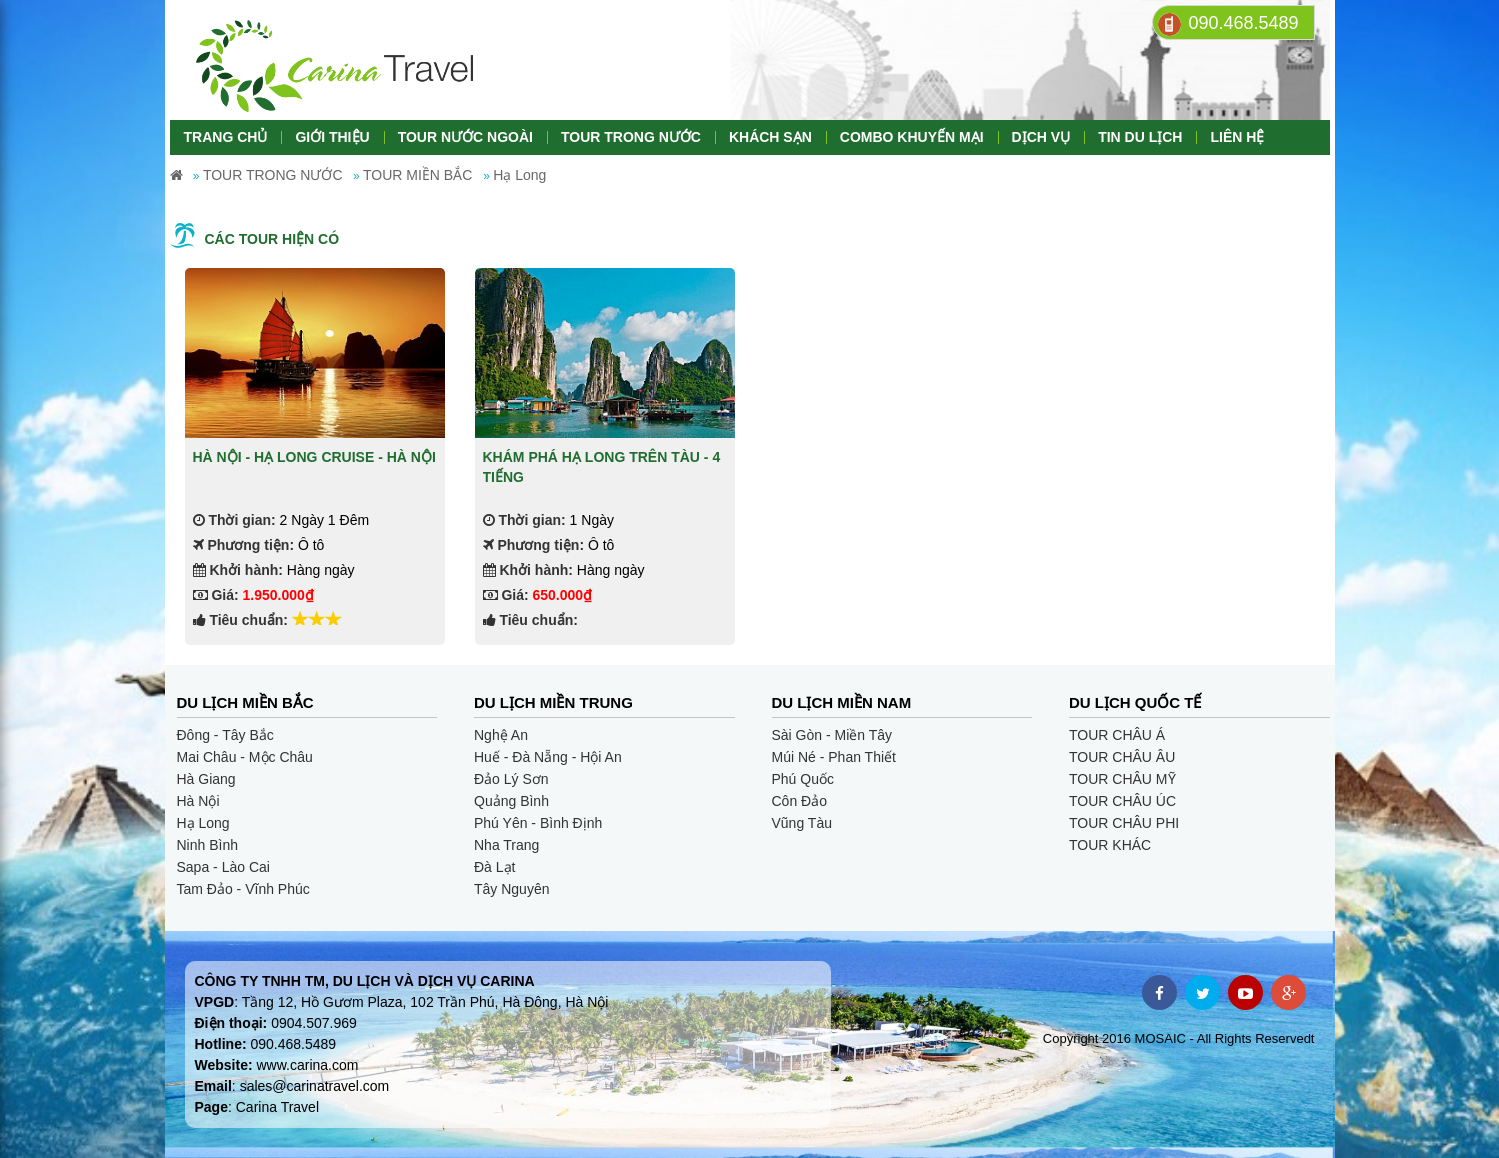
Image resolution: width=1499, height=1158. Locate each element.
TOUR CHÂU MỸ (1122, 779)
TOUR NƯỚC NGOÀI (465, 137)
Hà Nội (198, 801)
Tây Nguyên (511, 889)
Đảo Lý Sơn (511, 779)
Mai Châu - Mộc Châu (245, 757)
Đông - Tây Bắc (225, 735)
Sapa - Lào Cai (223, 867)
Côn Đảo (799, 801)
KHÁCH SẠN (770, 137)
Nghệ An (501, 735)
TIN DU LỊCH (1140, 137)
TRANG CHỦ (226, 137)
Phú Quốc (803, 779)
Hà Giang (206, 779)
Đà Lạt (494, 867)
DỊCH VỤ (1041, 137)
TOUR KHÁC (1110, 845)
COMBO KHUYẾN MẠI (912, 137)
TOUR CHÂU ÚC (1122, 801)
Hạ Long (203, 823)
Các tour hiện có (272, 239)
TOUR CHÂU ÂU (1122, 757)
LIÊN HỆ (1237, 137)
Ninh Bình (207, 845)
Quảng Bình (511, 801)
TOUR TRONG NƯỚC (631, 137)
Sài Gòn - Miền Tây (832, 735)
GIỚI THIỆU (332, 137)
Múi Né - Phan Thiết (834, 757)
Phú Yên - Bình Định (538, 823)
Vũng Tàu (802, 823)
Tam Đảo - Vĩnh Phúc (243, 889)
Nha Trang (506, 845)
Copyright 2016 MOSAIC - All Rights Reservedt (1179, 1038)
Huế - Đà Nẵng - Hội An (548, 757)
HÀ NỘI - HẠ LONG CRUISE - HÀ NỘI (314, 457)
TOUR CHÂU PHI (1124, 823)
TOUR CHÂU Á (1117, 735)
